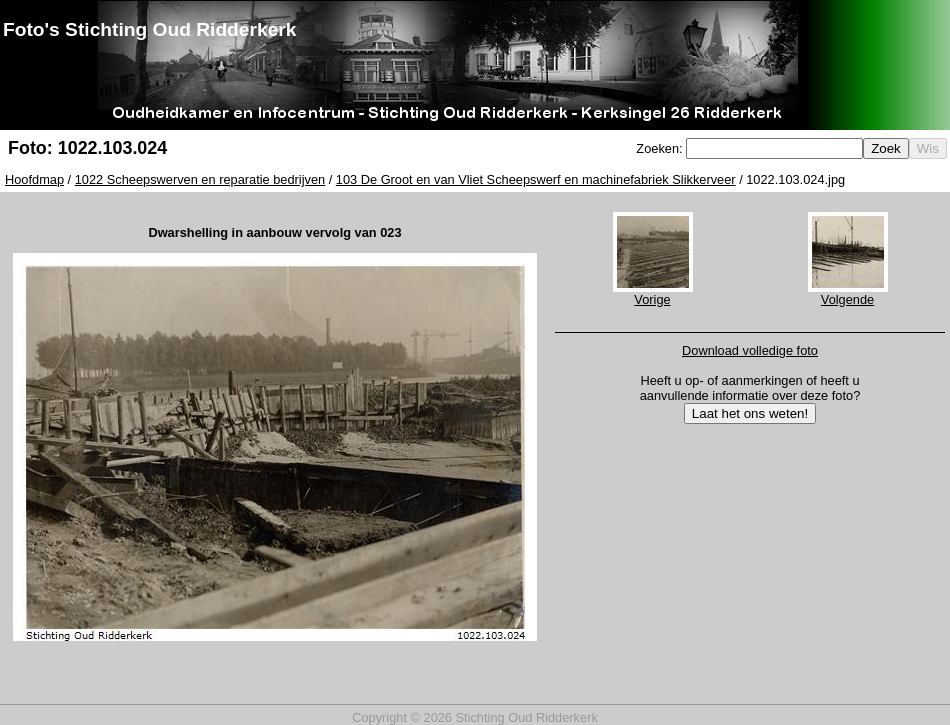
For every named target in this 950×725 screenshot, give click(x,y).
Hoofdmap (34, 179)
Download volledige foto (750, 350)
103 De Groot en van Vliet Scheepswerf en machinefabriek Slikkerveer (536, 179)
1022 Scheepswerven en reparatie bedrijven (200, 179)
